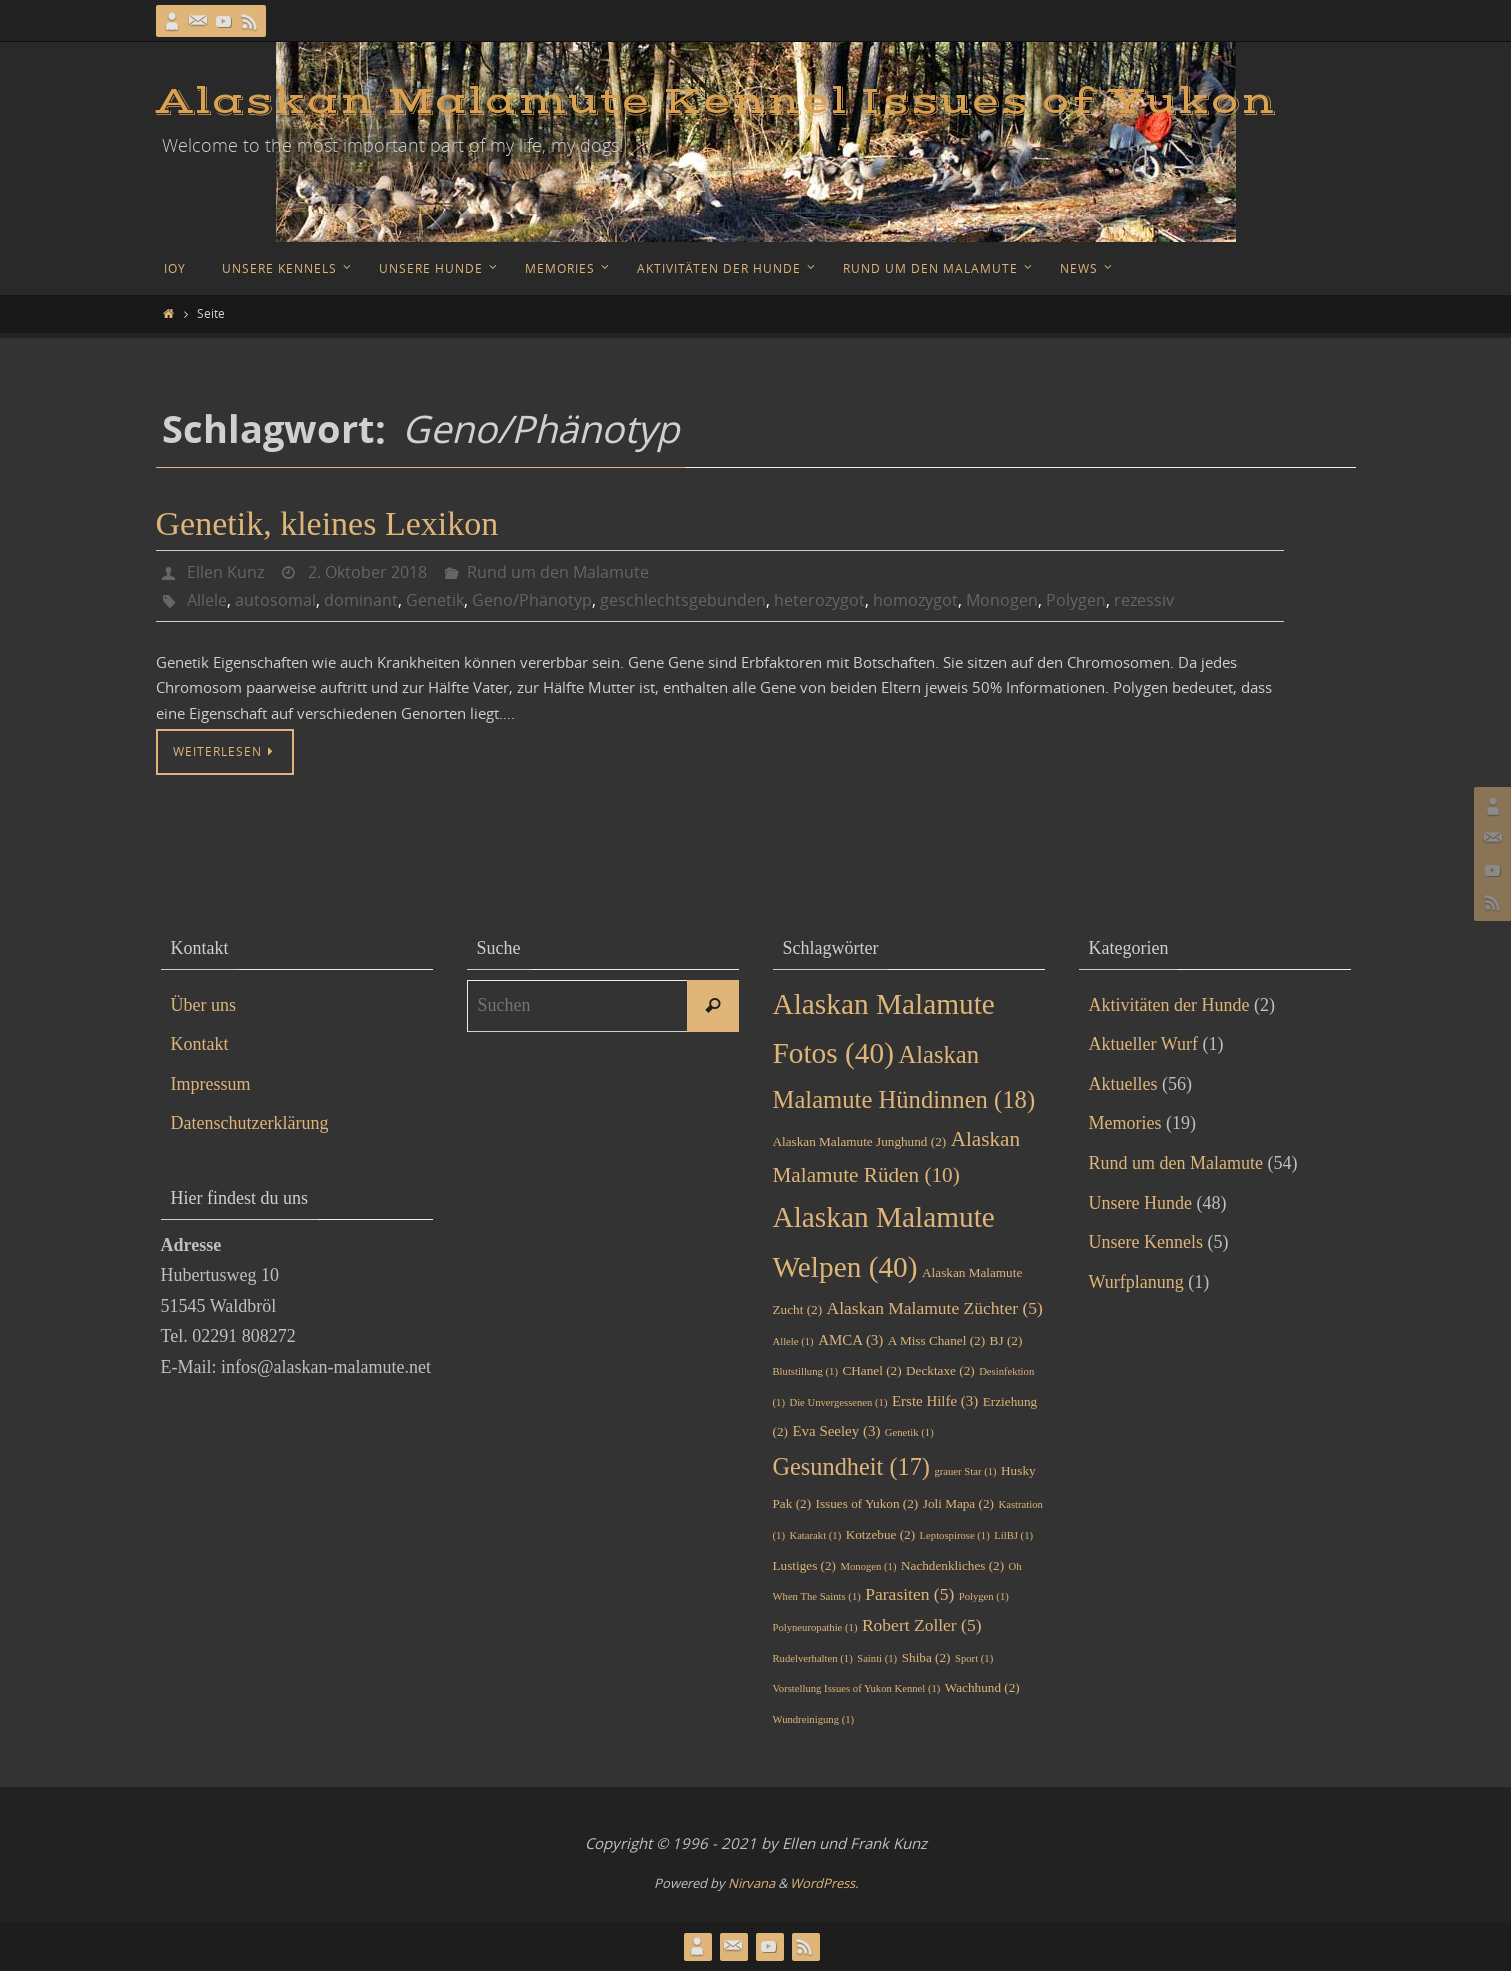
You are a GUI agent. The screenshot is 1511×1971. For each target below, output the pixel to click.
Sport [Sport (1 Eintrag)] (974, 1658)
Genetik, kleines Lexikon (327, 523)
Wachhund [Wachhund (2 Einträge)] (982, 1687)
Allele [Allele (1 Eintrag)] (793, 1341)
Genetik (435, 600)
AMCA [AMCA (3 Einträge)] (850, 1340)
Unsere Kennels (1146, 1242)
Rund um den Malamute (558, 572)
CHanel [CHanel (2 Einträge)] (871, 1370)
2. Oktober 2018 (367, 572)
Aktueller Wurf (1143, 1044)
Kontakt (200, 1044)
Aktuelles (1123, 1084)
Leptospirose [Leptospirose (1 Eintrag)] (955, 1535)
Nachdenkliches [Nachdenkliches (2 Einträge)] (952, 1565)
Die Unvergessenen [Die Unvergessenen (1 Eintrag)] (838, 1402)
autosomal (275, 600)
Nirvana (751, 1883)
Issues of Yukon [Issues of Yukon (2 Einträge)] (867, 1503)
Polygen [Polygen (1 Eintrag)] (984, 1596)
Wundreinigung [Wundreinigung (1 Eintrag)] (814, 1719)
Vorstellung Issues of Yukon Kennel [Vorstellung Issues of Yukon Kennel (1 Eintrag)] (857, 1688)
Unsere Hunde (1140, 1203)
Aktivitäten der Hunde (1169, 1005)
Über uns (204, 1005)
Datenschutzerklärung (250, 1123)
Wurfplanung (1136, 1282)
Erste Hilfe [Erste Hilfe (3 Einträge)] (935, 1401)
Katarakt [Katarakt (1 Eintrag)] (815, 1535)
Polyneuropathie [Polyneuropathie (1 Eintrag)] (815, 1627)
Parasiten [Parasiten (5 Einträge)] (909, 1594)
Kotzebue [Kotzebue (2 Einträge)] (880, 1534)
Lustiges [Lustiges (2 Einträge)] (805, 1565)
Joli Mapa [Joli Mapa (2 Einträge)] (958, 1503)
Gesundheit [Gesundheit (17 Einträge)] (851, 1466)
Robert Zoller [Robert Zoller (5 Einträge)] (922, 1625)
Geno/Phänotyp (532, 600)
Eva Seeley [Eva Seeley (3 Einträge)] (836, 1431)
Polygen (1076, 600)
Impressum (211, 1084)
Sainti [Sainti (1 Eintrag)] (877, 1658)
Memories (1125, 1123)
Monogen (1002, 600)
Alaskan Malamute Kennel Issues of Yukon (716, 102)
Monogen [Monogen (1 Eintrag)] (869, 1566)
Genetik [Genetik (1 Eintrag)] (909, 1432)
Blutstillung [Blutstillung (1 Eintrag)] (805, 1371)
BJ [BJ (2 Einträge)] (1006, 1340)
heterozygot (819, 600)
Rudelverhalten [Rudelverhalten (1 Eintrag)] (813, 1658)
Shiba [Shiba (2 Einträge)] (926, 1657)
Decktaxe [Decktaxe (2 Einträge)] (940, 1370)
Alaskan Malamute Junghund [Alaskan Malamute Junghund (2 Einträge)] (860, 1141)
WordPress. (824, 1883)
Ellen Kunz (225, 572)
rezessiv (1144, 600)
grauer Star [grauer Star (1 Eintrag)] (965, 1471)
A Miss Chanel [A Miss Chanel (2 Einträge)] (936, 1340)
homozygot (915, 600)
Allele (207, 600)
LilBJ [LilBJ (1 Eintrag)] (1013, 1535)
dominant (361, 600)
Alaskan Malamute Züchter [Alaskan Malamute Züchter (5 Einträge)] (935, 1308)
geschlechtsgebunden (683, 600)
